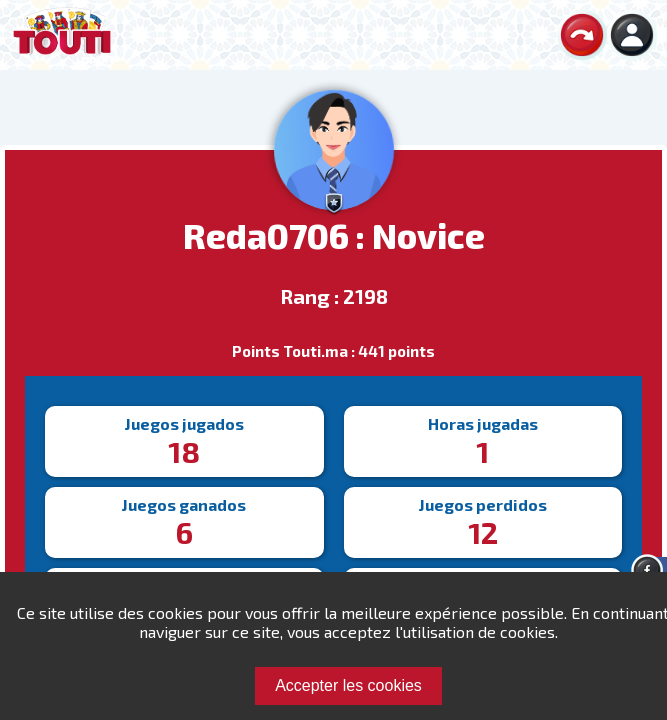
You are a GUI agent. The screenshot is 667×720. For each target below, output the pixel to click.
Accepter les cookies (348, 685)
